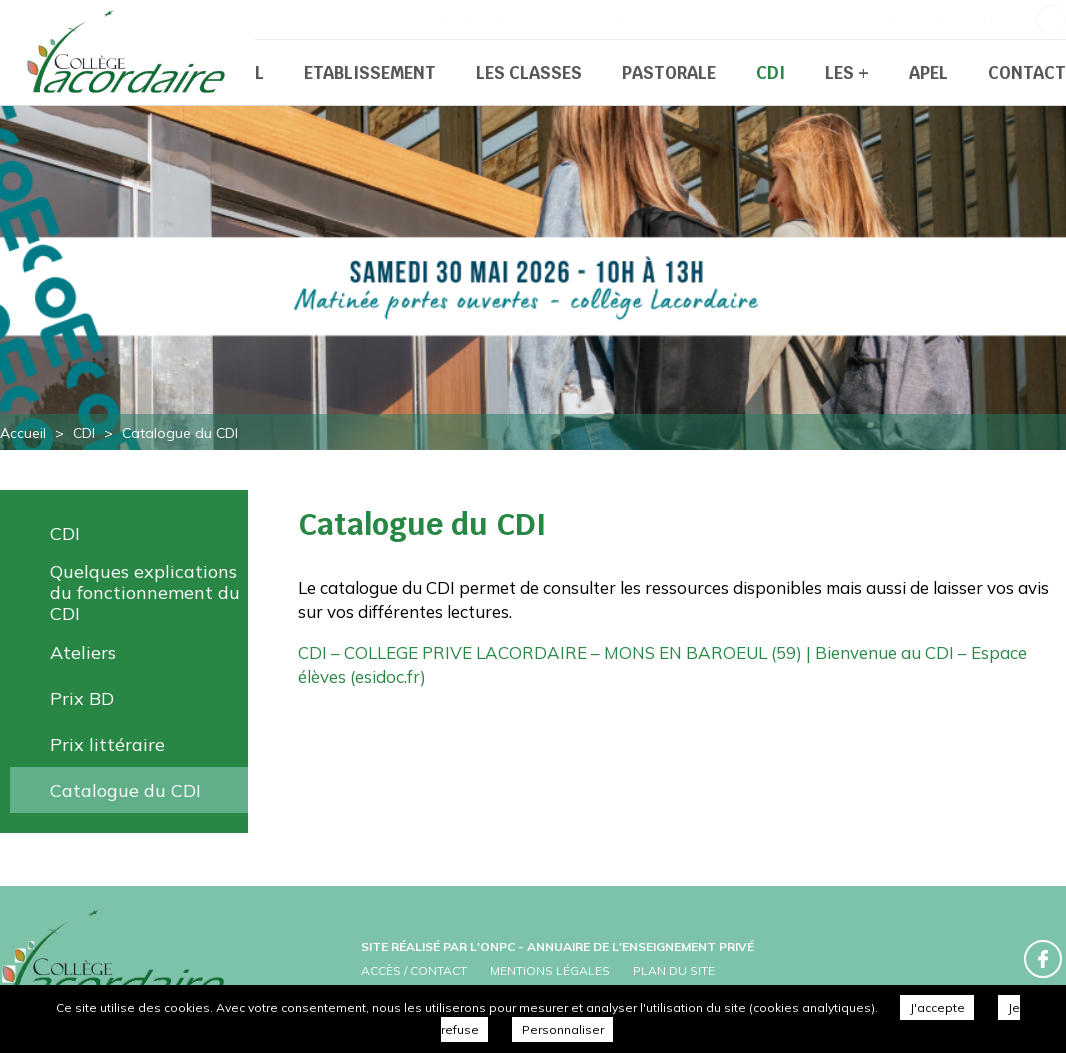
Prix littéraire (107, 744)
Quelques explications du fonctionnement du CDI (145, 592)
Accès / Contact (414, 970)
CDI (770, 73)
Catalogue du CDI (125, 790)
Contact (1027, 73)
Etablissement (370, 73)
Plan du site (674, 970)
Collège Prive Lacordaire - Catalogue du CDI (130, 55)
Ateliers (83, 652)
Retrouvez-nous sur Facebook (1051, 20)
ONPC (497, 946)
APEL (928, 73)
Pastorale (669, 73)
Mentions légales (550, 970)
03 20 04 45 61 (945, 19)
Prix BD (82, 698)
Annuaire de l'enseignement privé (640, 946)
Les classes (529, 73)
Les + (847, 73)
